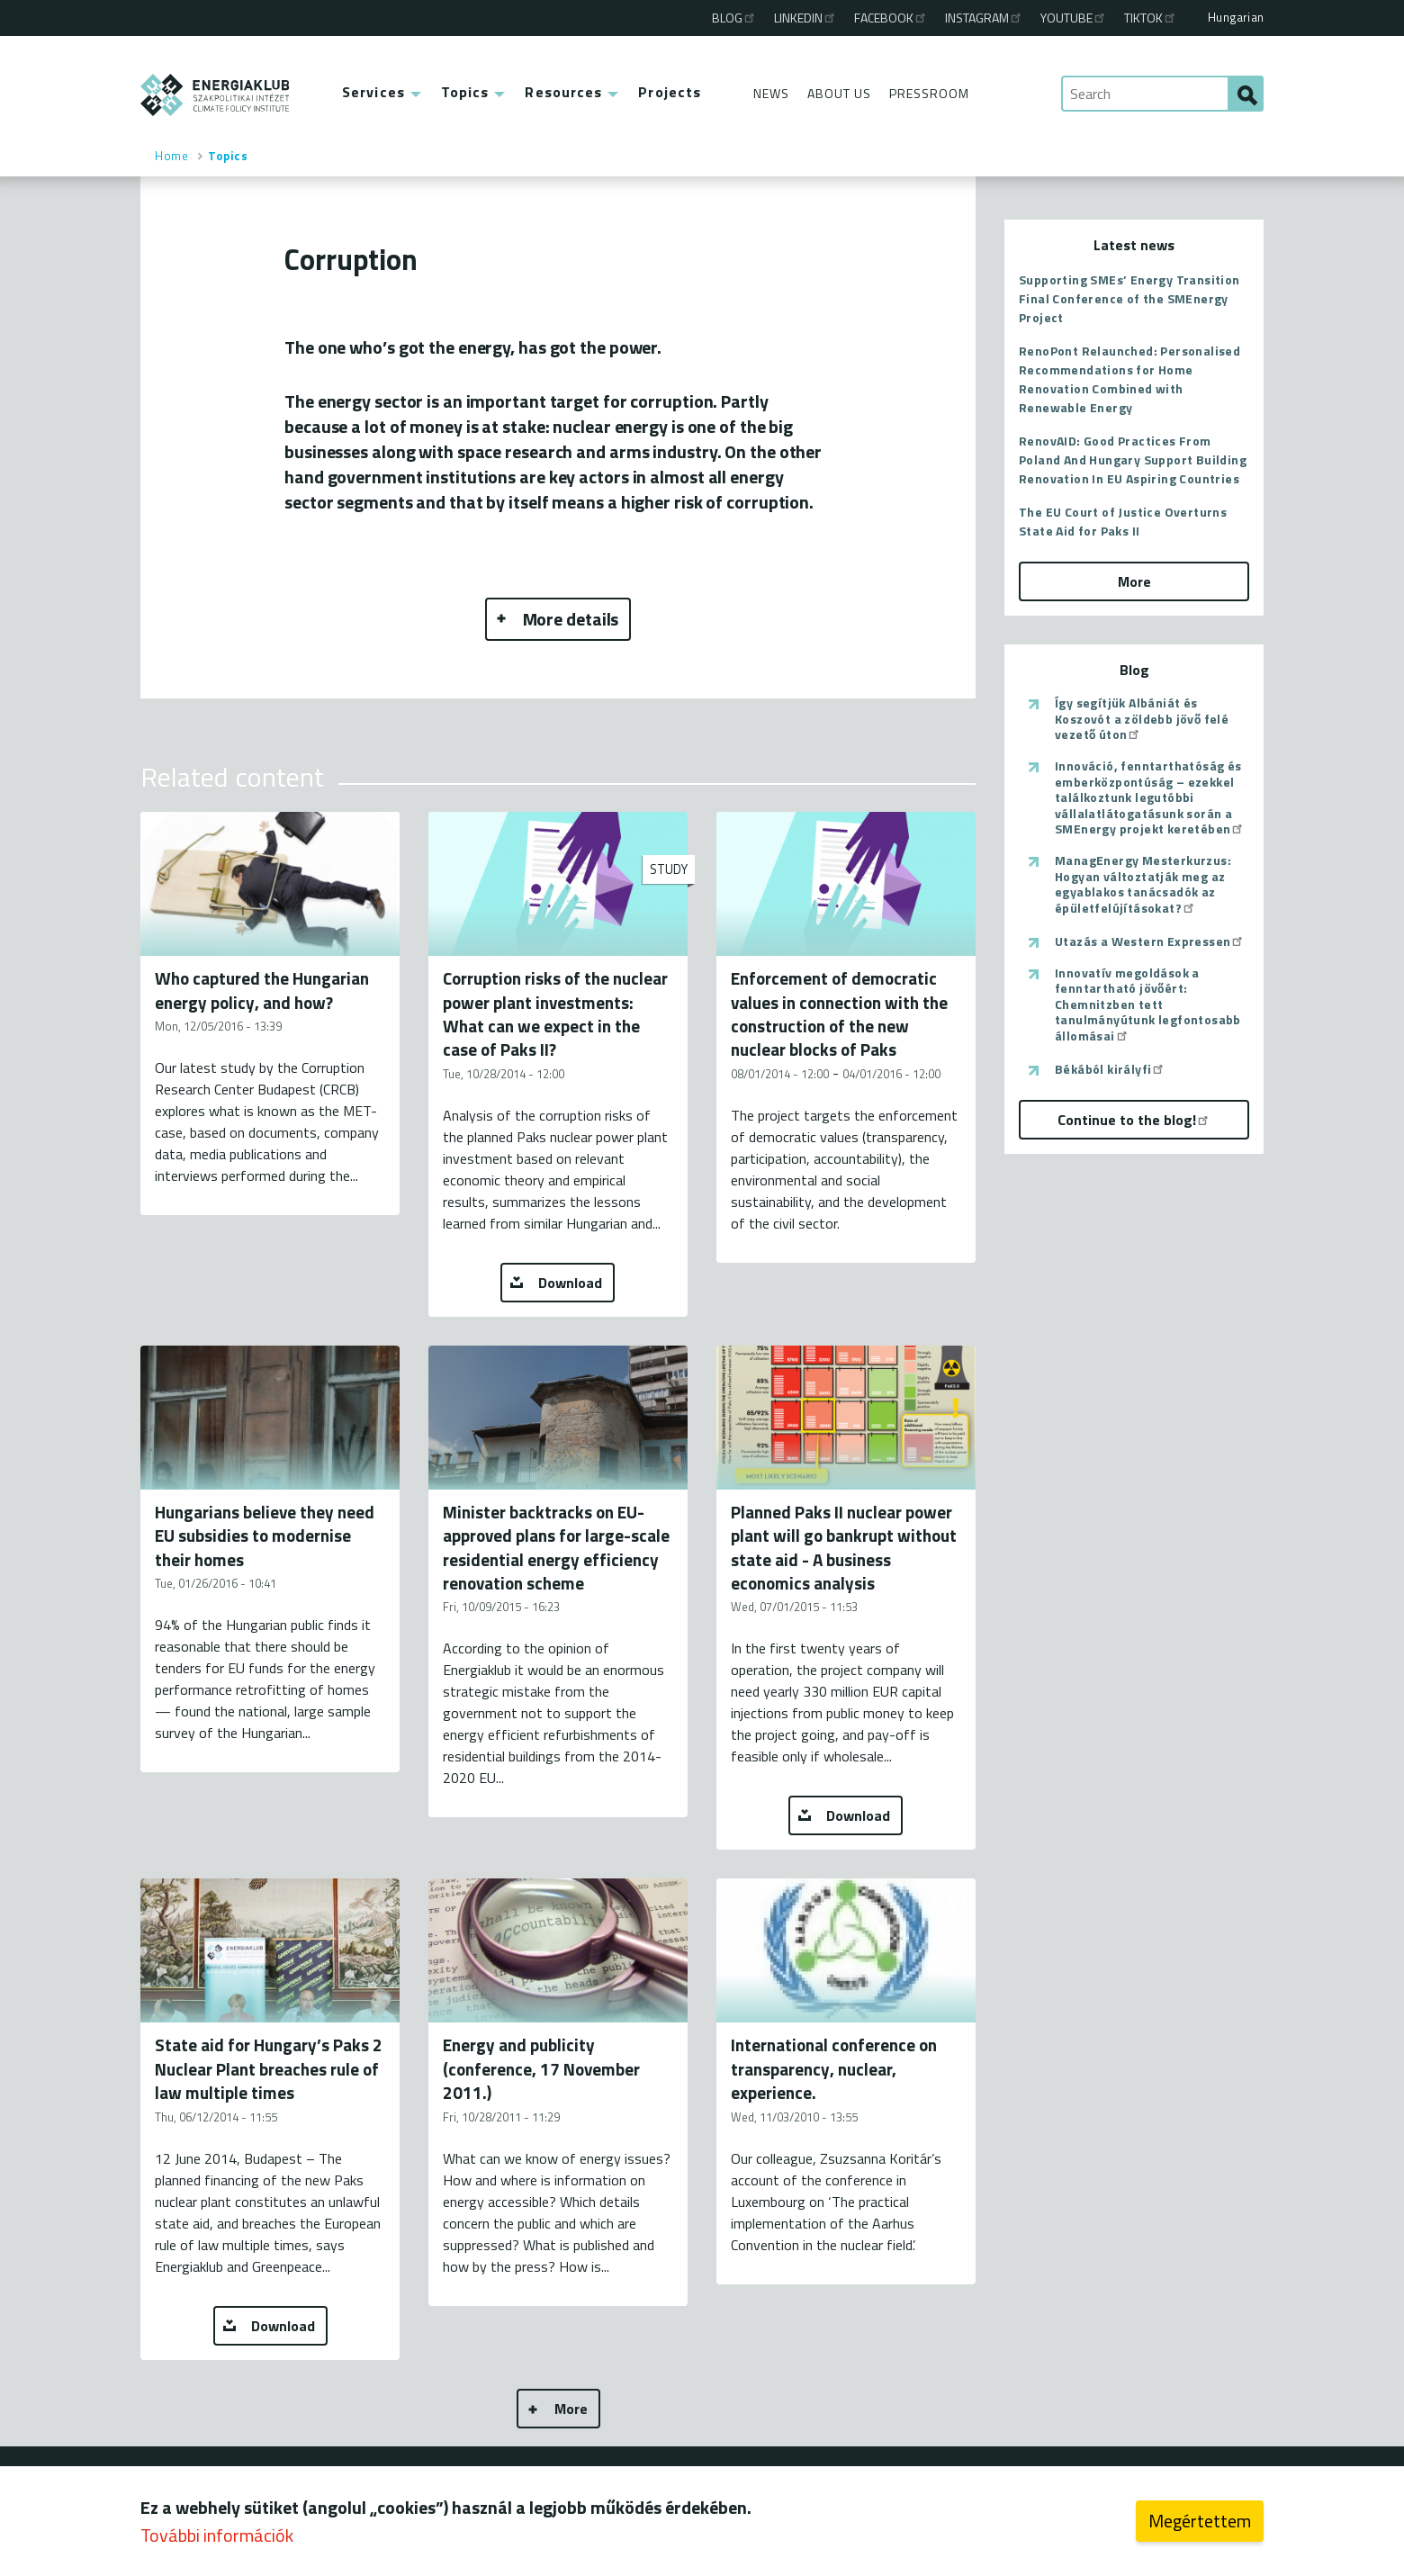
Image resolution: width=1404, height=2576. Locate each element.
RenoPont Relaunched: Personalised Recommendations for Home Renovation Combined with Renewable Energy (1129, 379)
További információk (216, 2539)
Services (373, 92)
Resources (563, 92)
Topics (465, 92)
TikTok (1150, 17)
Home (171, 156)
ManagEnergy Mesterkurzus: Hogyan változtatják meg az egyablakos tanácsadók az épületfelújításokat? (1143, 883)
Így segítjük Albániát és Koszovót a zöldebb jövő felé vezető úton (1141, 719)
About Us (839, 93)
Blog (734, 17)
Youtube (1073, 17)
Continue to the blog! (1134, 1119)
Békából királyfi (1110, 1069)
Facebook (891, 17)
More (571, 2408)
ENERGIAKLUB (215, 95)
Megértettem (1199, 2524)
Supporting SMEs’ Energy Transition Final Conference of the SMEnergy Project (1129, 298)
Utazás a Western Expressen (1150, 941)
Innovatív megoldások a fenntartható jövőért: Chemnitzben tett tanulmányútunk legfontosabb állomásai (1148, 1004)
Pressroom (929, 93)
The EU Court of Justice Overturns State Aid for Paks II (1123, 521)
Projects (669, 92)
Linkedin (805, 17)
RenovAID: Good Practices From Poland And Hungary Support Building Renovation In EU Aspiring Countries (1132, 459)
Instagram (984, 17)
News (771, 93)
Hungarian (1236, 17)
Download (570, 1282)
